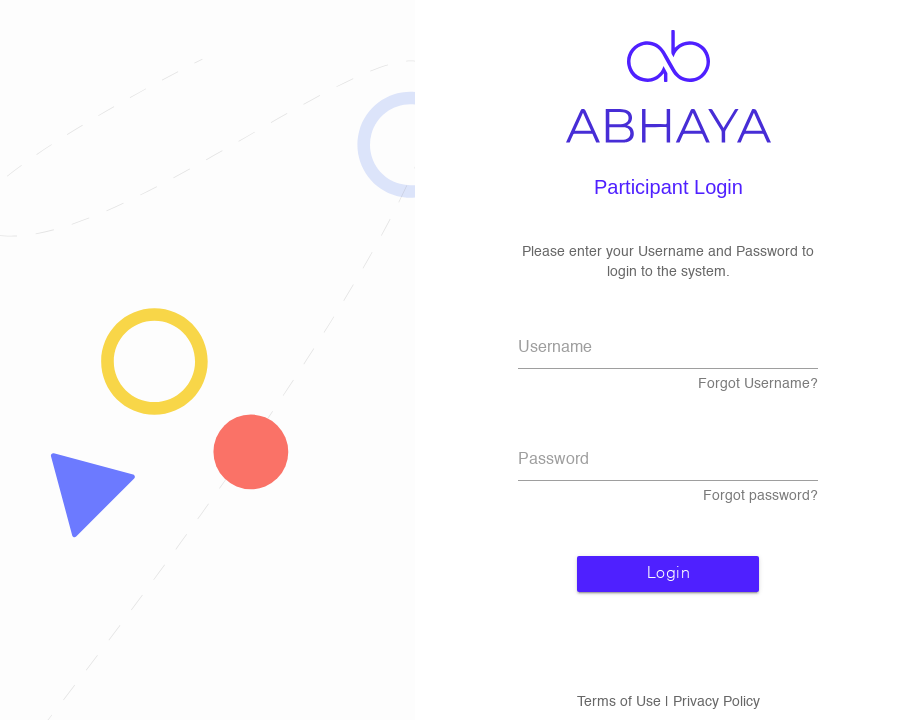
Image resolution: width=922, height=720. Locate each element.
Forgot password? (760, 496)
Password (553, 460)
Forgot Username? (758, 384)
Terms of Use (619, 702)
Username (555, 348)
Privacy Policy (716, 702)
